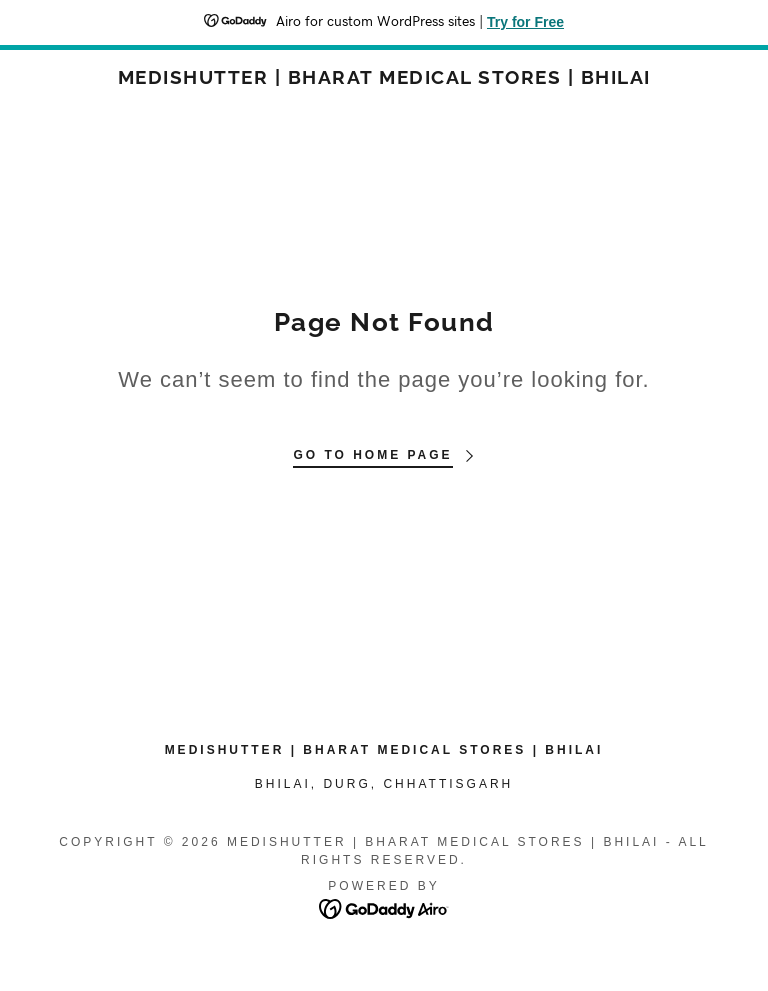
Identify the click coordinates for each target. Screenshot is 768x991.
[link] (384, 78)
